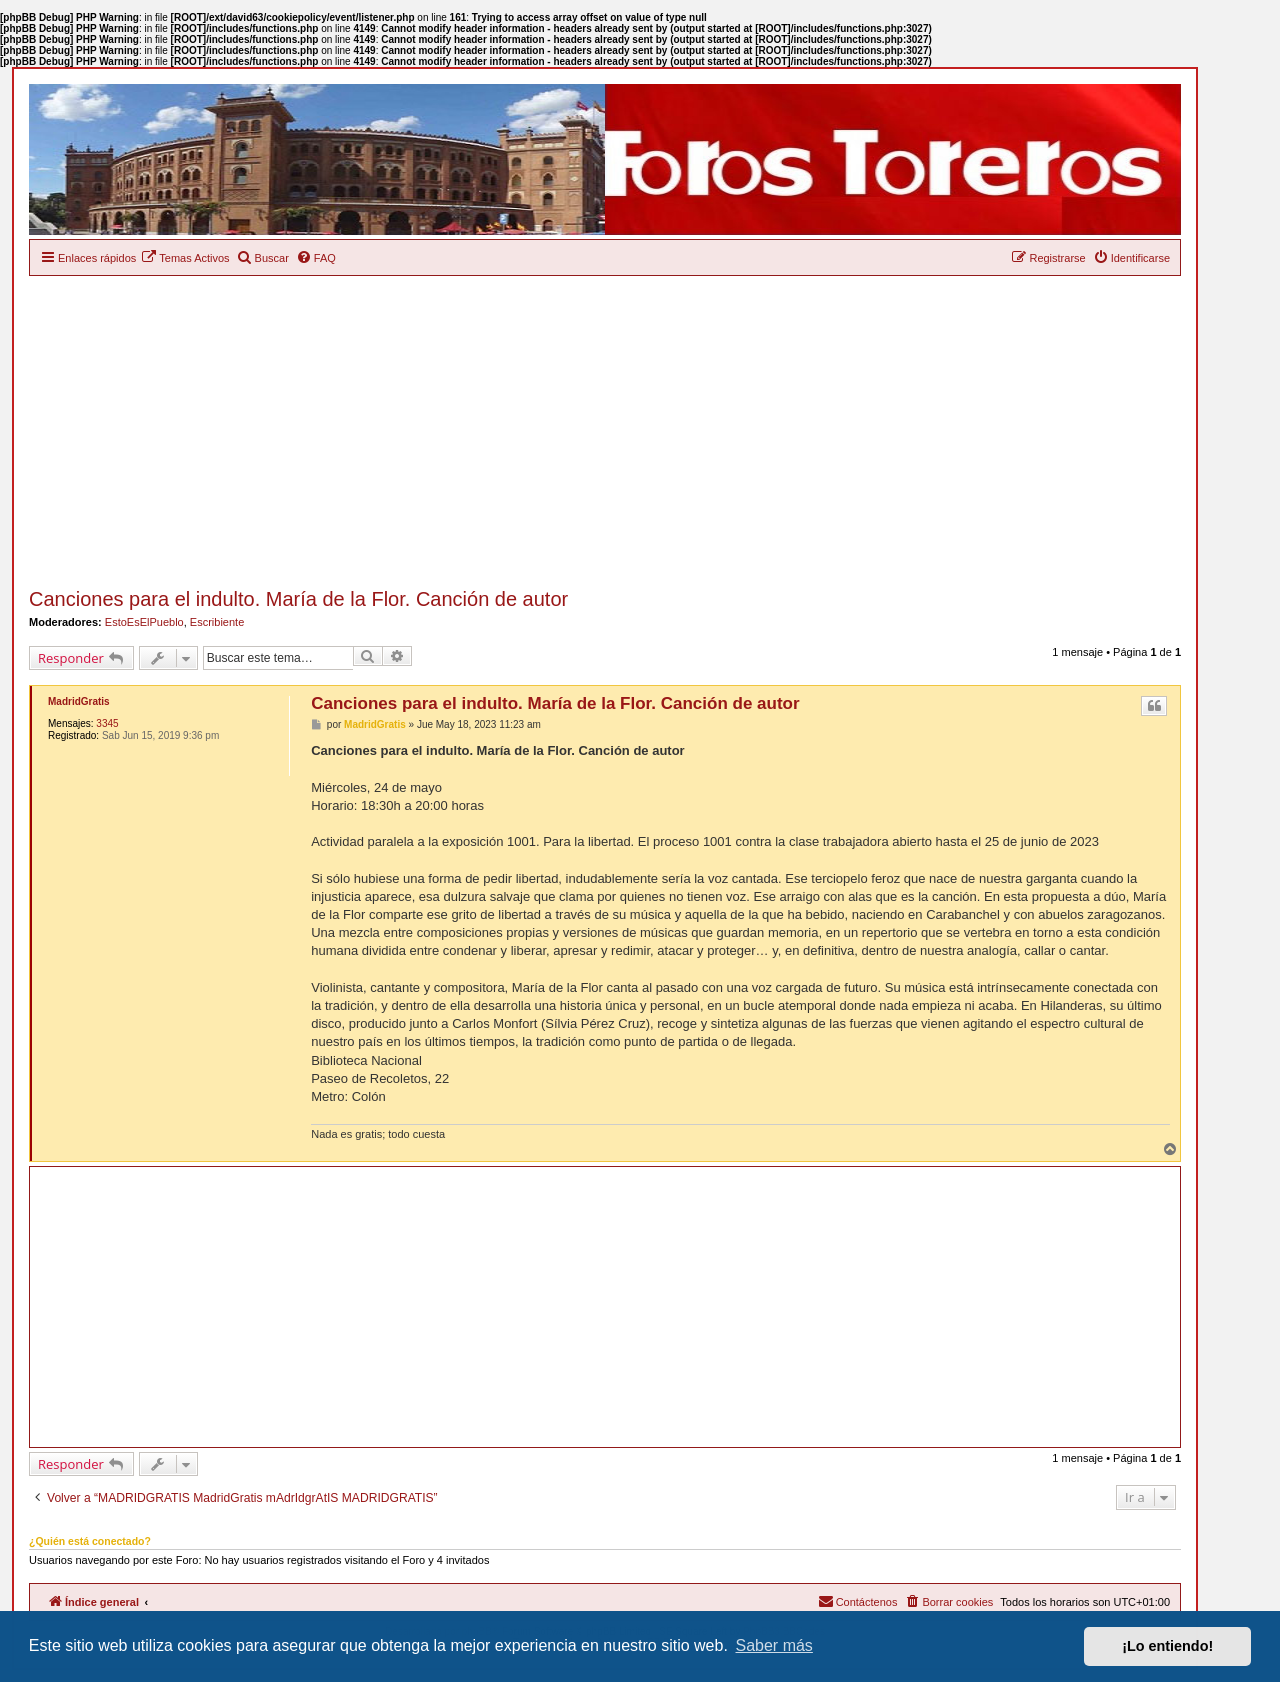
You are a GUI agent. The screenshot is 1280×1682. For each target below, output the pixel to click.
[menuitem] (185, 258)
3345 (107, 723)
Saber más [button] (774, 1645)
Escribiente (217, 622)
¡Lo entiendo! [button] (1167, 1646)
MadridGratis (79, 701)
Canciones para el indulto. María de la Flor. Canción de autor (298, 599)
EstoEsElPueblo (144, 622)
